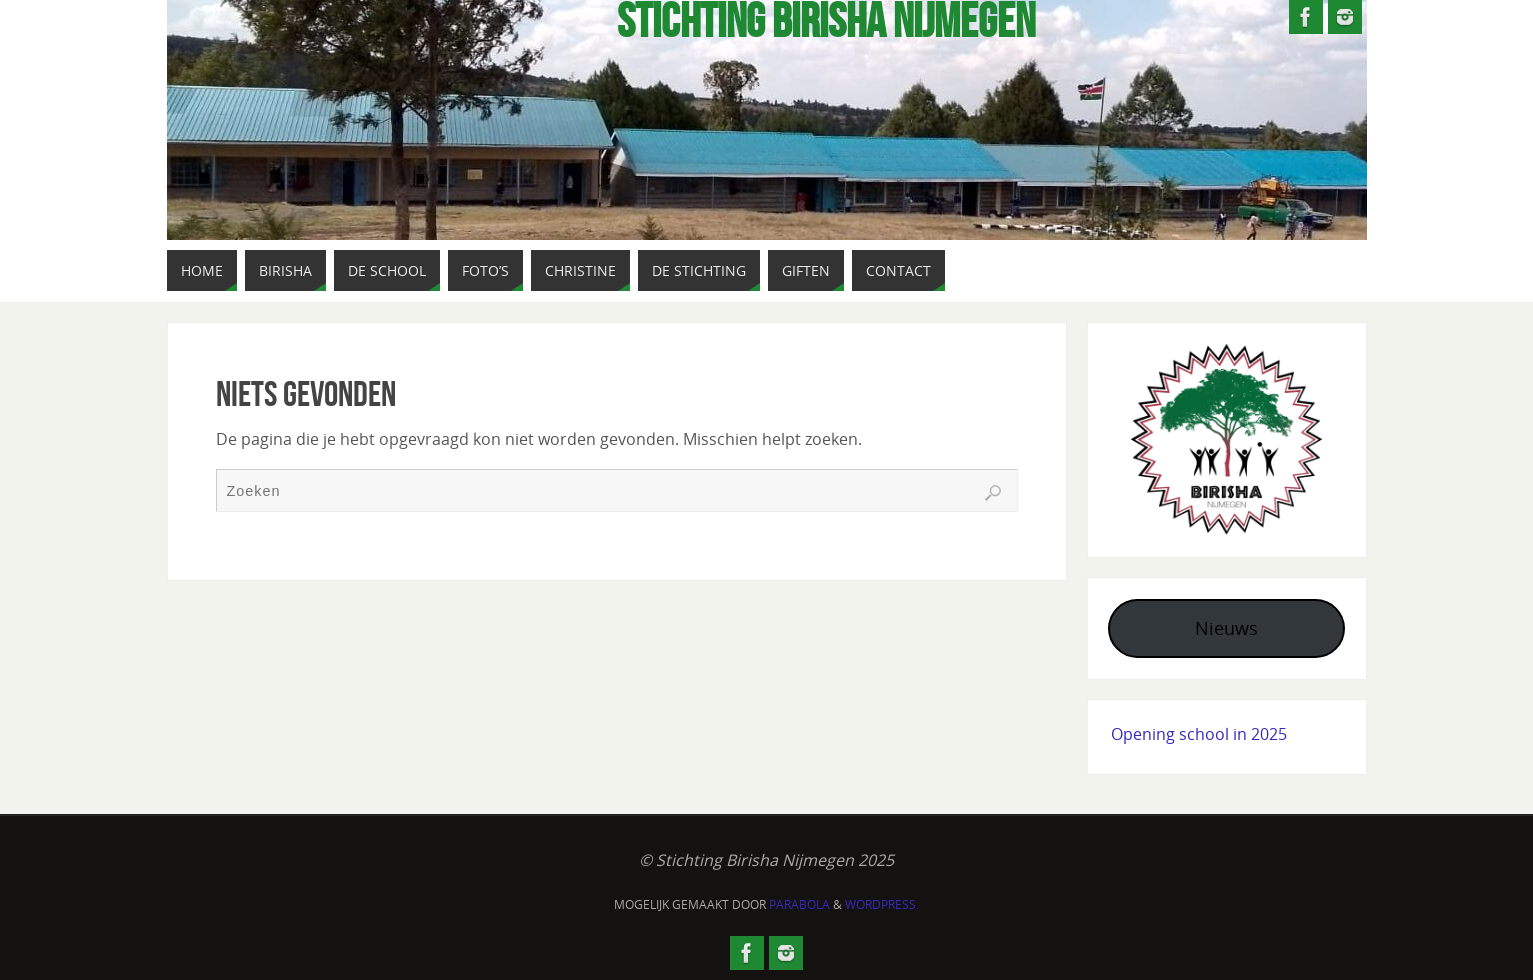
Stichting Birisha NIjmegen (826, 21)
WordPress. (882, 904)
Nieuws (1226, 628)
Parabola (799, 904)
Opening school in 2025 (1199, 734)
